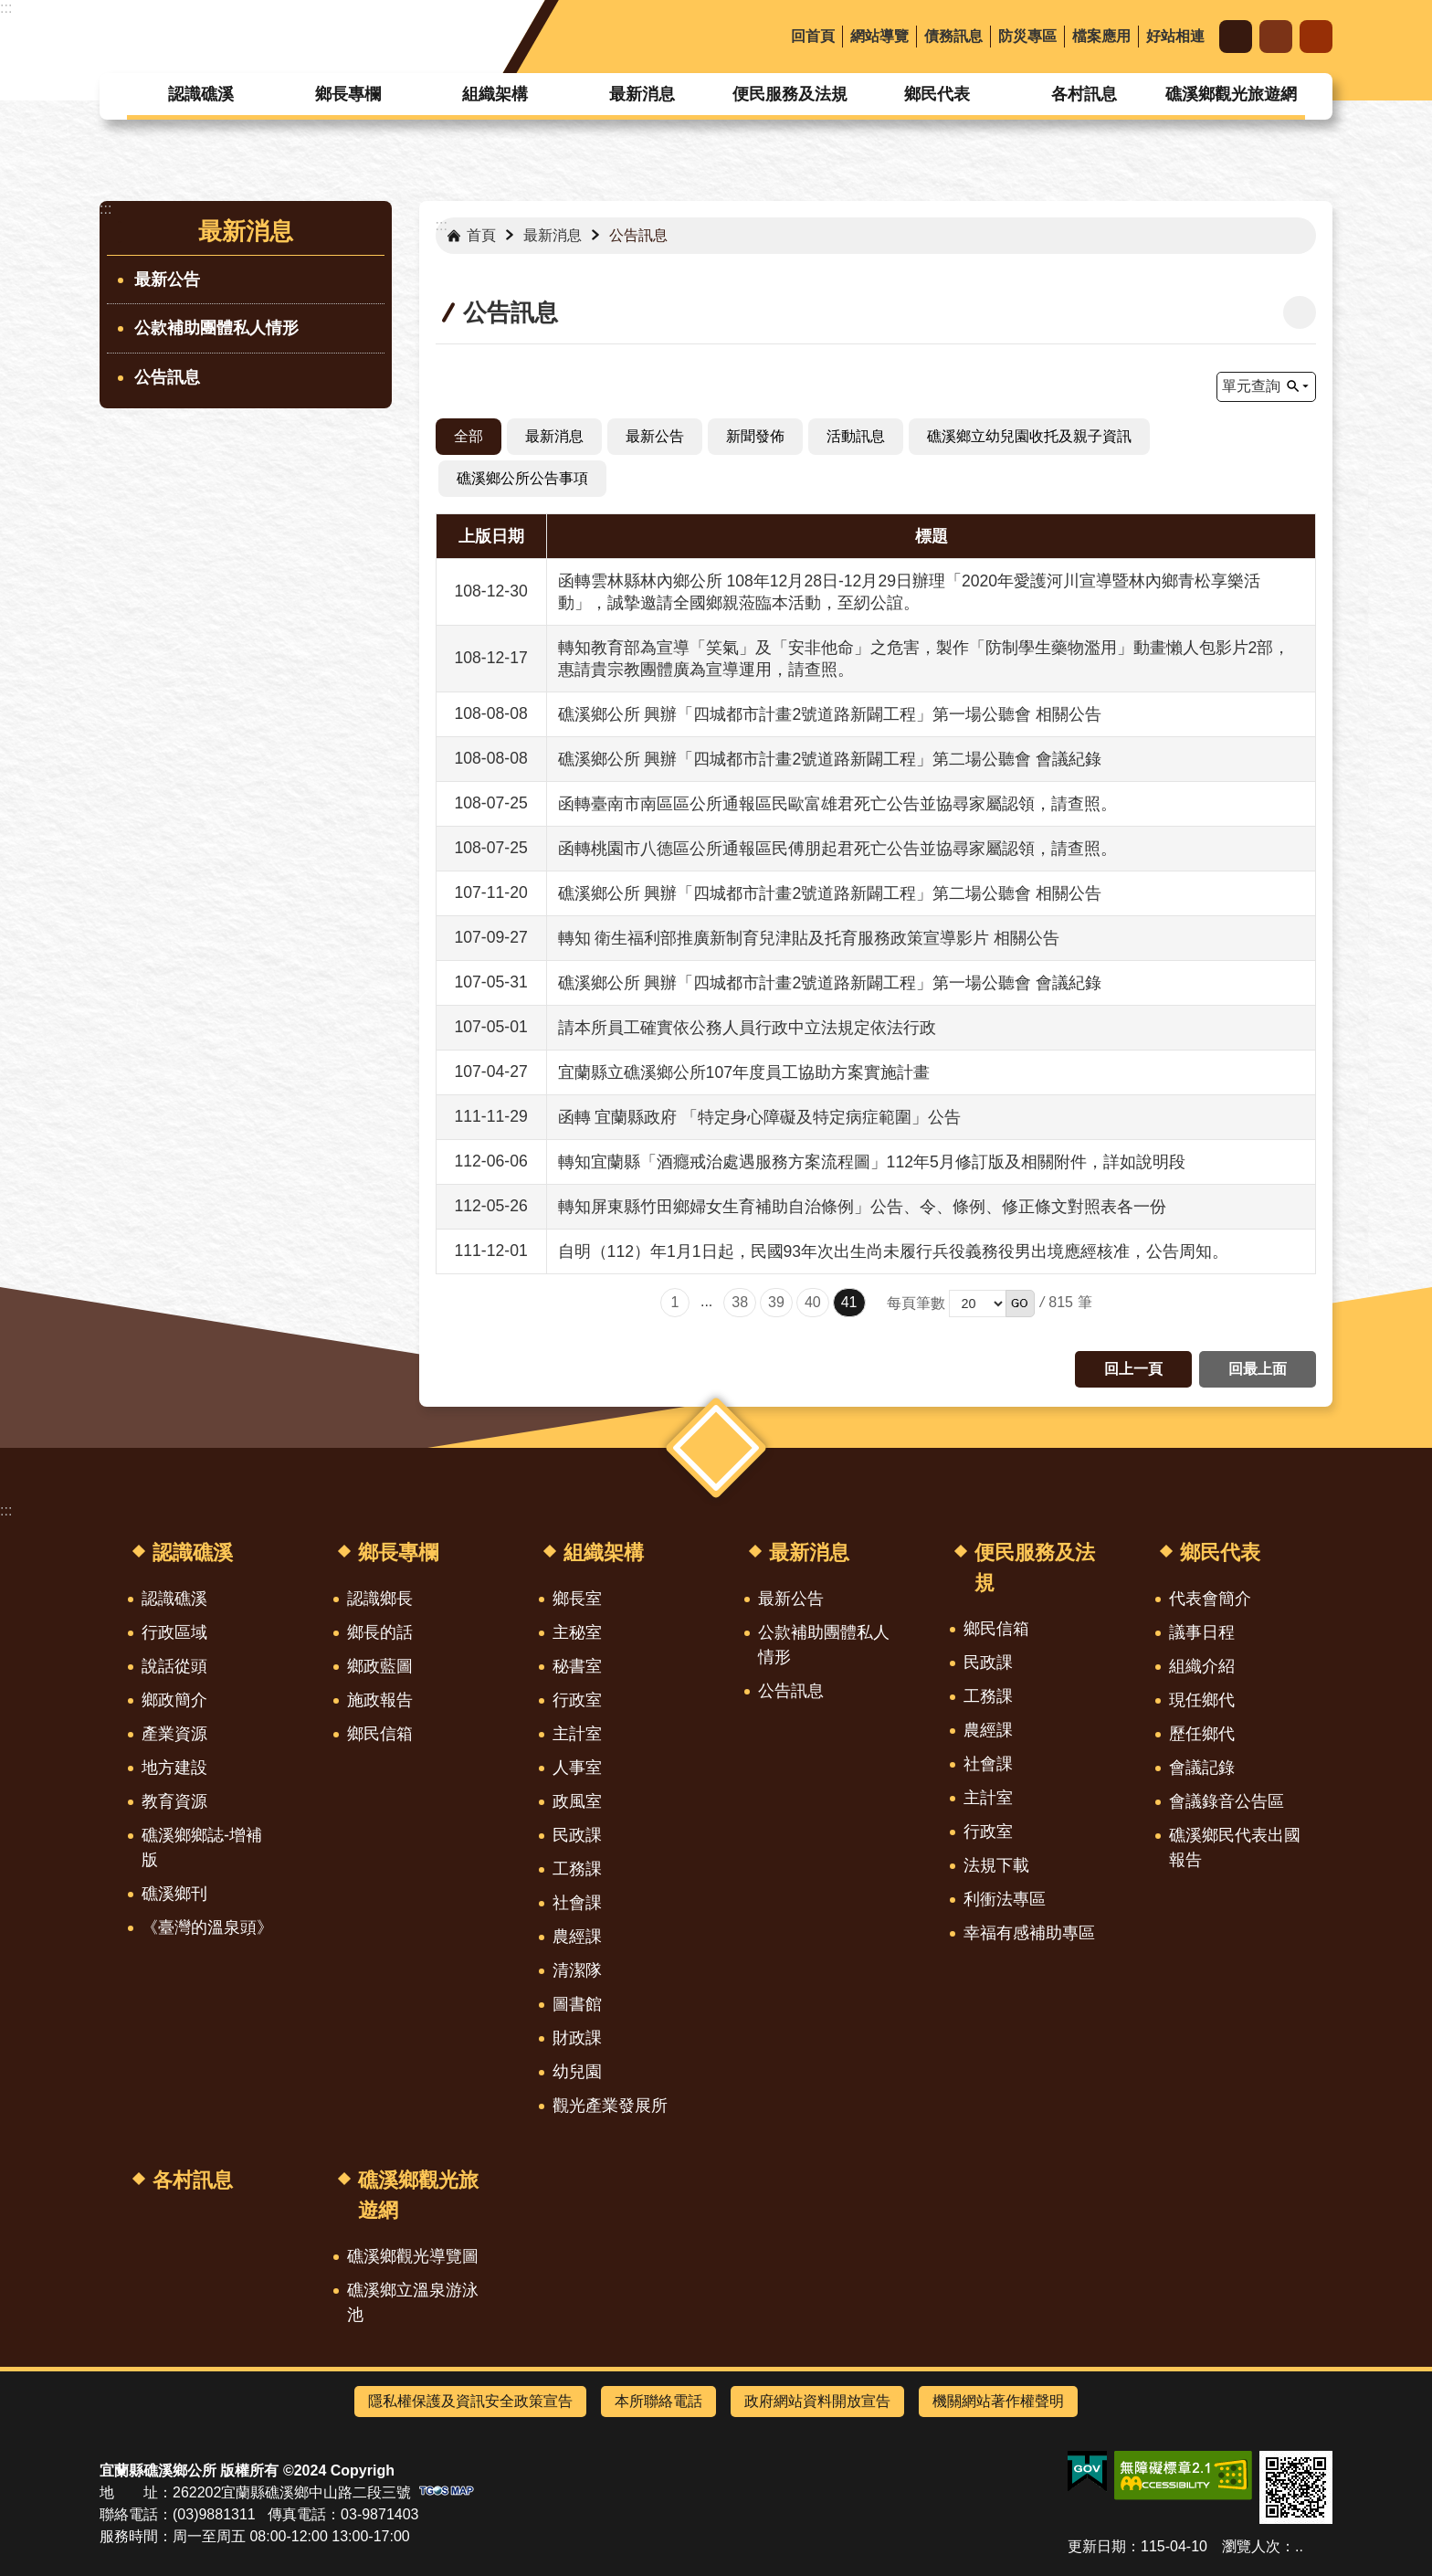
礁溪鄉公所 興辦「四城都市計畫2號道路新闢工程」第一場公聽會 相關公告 (830, 714)
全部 (468, 436)
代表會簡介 (1210, 1598)
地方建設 (174, 1767)
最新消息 (642, 94)
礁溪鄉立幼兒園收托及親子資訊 (1029, 436)
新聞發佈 (755, 436)
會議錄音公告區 (1226, 1801)
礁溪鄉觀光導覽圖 (413, 2256)
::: (6, 8)
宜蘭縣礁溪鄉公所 (249, 36)
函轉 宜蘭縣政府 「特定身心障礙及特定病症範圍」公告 (760, 1117)
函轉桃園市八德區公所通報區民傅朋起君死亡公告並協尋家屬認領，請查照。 (837, 848)
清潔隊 (577, 1970)
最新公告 (167, 279)
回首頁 (813, 36)
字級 (1235, 36)
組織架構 (495, 94)
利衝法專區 (1004, 1899)
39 (776, 1302)
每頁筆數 (916, 1303)
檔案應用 (1101, 36)
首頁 (481, 235)
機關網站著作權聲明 (998, 2401)
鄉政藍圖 (380, 1666)
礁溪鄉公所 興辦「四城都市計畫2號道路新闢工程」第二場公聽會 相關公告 (830, 893)
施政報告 (380, 1700)
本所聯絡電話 (658, 2401)
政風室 (577, 1801)
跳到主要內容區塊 (9, 9)
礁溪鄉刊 (174, 1893)
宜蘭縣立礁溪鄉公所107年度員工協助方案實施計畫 (744, 1072)
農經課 (577, 1936)
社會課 (577, 1903)
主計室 (577, 1734)
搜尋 (1316, 36)
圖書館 (577, 2004)
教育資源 (174, 1801)
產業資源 (174, 1734)
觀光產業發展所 (610, 2105)
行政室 (577, 1700)
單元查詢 (1251, 386)
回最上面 (1257, 1369)
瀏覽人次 (1251, 2546)
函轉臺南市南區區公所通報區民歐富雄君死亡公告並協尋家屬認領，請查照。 (837, 804)
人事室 (577, 1767)
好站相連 (1175, 36)
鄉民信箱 (380, 1734)
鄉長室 (577, 1598)
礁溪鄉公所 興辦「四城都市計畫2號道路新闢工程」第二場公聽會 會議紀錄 (830, 759)
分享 (1275, 36)
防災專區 (1027, 36)
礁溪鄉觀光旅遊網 (1231, 94)
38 (740, 1302)
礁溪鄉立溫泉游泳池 (413, 2302)
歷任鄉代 (1202, 1734)
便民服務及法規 (790, 94)
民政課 (577, 1835)
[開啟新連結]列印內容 (1299, 312)
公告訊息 (167, 377)
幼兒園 (577, 2072)
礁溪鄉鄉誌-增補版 (202, 1847)
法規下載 (996, 1865)
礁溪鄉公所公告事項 (522, 478)
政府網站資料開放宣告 (817, 2401)
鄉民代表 (937, 94)
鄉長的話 (380, 1632)
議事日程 (1202, 1632)
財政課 (577, 2038)
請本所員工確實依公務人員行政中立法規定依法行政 (747, 1028)
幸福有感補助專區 (1029, 1933)
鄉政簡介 (174, 1700)
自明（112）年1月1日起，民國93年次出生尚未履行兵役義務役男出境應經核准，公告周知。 (893, 1251)
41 (849, 1302)
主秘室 (577, 1632)
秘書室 (577, 1666)
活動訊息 (856, 436)
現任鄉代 (1202, 1700)
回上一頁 (1133, 1369)
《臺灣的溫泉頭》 (207, 1927)
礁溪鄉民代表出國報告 (1234, 1847)
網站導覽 (879, 36)
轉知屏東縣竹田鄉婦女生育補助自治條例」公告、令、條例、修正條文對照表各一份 (862, 1207)
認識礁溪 (201, 94)
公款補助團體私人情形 (216, 328)
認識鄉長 (380, 1598)
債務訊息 (953, 36)
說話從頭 (174, 1666)
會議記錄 (1202, 1767)
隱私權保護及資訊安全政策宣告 (470, 2401)
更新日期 (1097, 2546)
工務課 (577, 1869)
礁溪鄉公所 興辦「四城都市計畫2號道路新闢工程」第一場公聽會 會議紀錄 (830, 983)
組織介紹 (1202, 1666)
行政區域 (174, 1632)
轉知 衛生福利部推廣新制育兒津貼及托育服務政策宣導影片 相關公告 (809, 938)
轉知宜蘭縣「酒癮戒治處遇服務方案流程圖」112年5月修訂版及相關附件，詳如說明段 (871, 1162)
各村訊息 (1084, 94)
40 (813, 1302)
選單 (715, 1447)
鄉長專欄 (348, 94)
